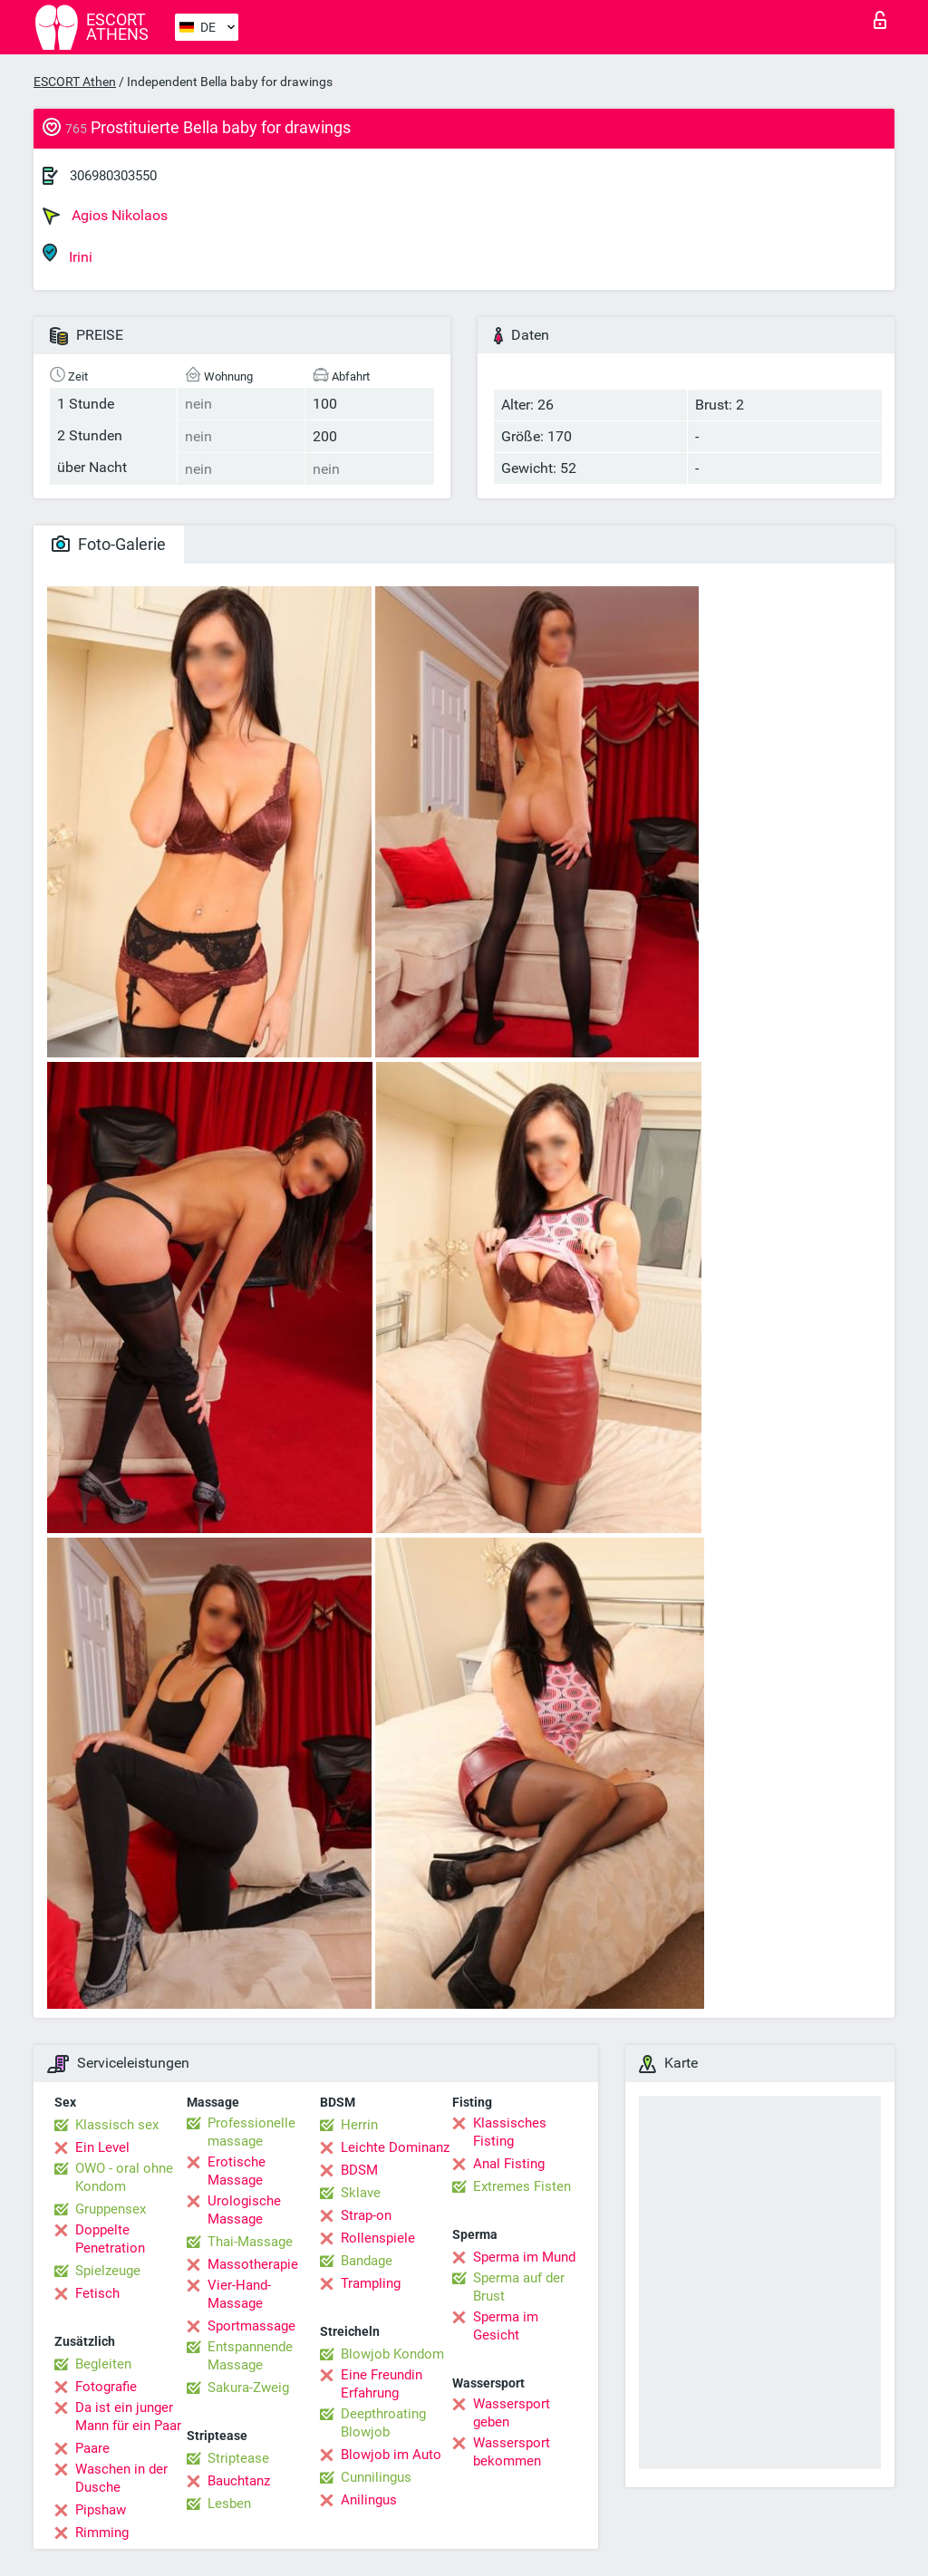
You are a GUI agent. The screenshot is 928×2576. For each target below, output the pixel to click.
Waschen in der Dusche (121, 2478)
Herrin (359, 2125)
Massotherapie (253, 2264)
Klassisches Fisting (509, 2132)
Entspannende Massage (250, 2356)
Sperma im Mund (524, 2257)
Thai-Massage (250, 2241)
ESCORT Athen (75, 81)
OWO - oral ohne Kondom (124, 2177)
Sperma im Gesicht (505, 2326)
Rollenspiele (378, 2238)
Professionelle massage (251, 2132)
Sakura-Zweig (248, 2387)
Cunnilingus (376, 2477)
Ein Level (102, 2147)
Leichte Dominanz (395, 2147)
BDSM (359, 2170)
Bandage (366, 2261)
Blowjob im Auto (391, 2454)
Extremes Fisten (522, 2186)
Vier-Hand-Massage (239, 2294)
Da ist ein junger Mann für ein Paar (128, 2416)
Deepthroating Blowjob (383, 2423)
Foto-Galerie (109, 544)
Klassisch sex (117, 2125)
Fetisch (97, 2293)
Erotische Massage (237, 2171)
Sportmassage (251, 2326)
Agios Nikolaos (105, 216)
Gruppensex (110, 2209)
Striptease (238, 2458)
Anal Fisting (509, 2164)
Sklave (361, 2193)
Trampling (371, 2283)
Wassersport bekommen (511, 2452)
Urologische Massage (244, 2210)
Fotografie (106, 2386)
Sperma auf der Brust (519, 2287)
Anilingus (369, 2500)
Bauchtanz (239, 2481)
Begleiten (103, 2364)
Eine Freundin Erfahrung (381, 2384)
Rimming (102, 2532)
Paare (92, 2448)
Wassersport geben (511, 2413)
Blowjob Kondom (392, 2354)
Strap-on (366, 2215)
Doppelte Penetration (110, 2239)
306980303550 (113, 176)
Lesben (229, 2503)
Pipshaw (100, 2510)
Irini (67, 254)
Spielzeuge (107, 2270)
